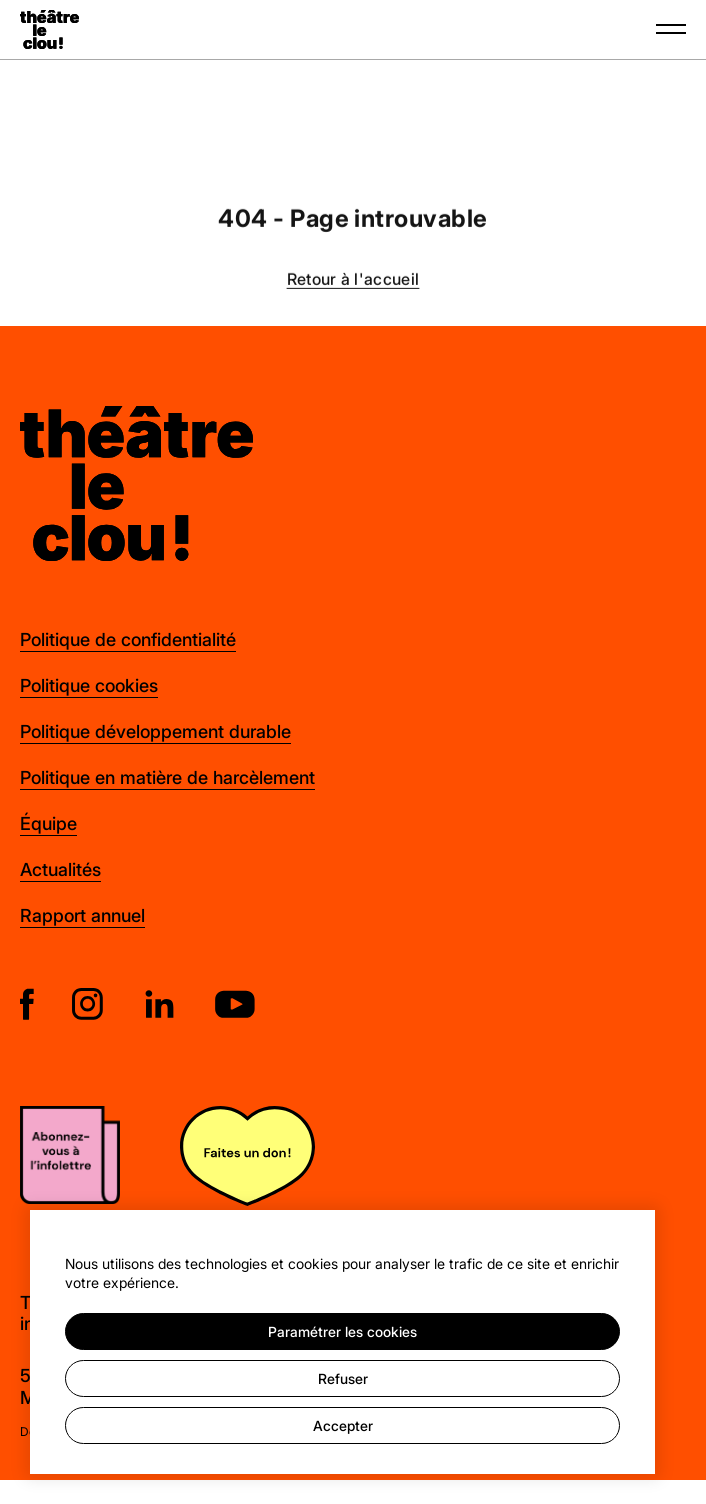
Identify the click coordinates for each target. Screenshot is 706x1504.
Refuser (343, 1378)
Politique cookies (89, 685)
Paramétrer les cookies (342, 1331)
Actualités (60, 869)
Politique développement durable (155, 731)
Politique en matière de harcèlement (167, 777)
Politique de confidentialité (128, 639)
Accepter (343, 1425)
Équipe (48, 823)
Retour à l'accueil (353, 280)
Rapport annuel (82, 915)
